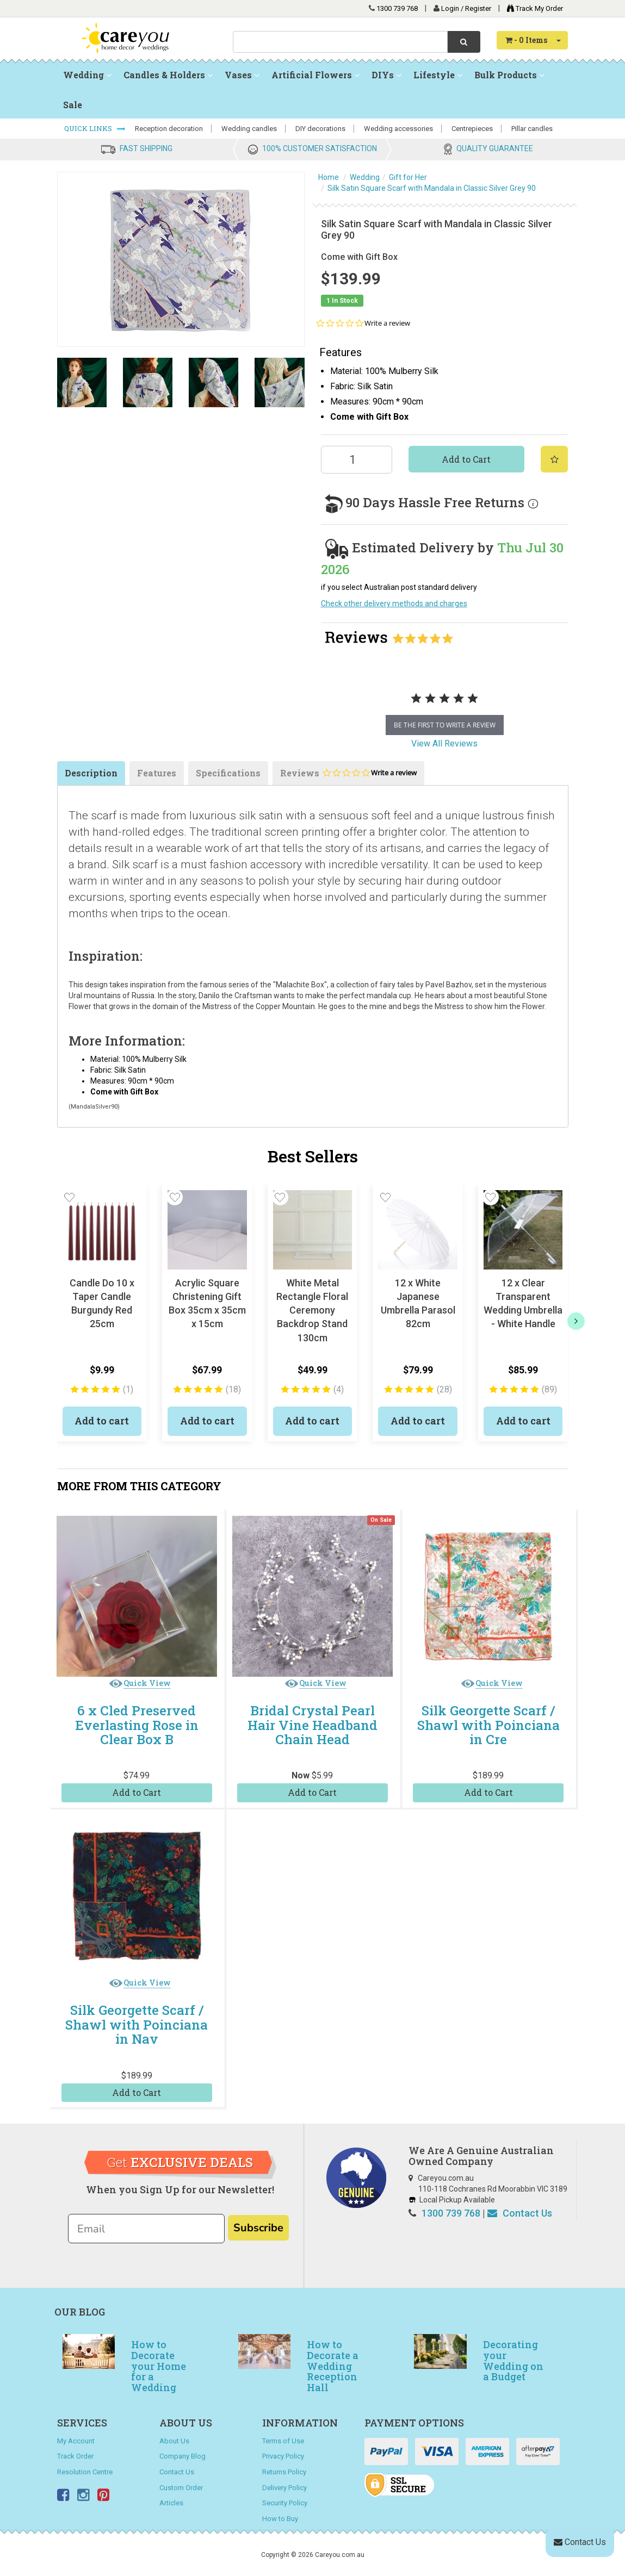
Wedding (87, 74)
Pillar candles (532, 129)
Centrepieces (472, 129)
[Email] (146, 2228)
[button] (69, 1197)
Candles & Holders (168, 74)
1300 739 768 (397, 8)
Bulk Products (509, 74)
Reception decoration (169, 129)
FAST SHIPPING (146, 148)
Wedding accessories (398, 129)
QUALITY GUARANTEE (494, 148)
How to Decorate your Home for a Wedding (158, 2366)
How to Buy (280, 2519)
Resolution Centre (85, 2472)
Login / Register (467, 8)
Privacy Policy (283, 2456)
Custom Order (181, 2488)
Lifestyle (437, 74)
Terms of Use (283, 2441)
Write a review (387, 323)
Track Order (75, 2456)
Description (91, 773)
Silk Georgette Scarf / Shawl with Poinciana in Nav (136, 2024)
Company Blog (182, 2456)
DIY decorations (320, 129)
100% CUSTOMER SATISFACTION (319, 148)
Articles (171, 2503)
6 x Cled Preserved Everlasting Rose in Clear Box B (137, 1725)
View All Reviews (444, 743)
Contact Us (519, 2213)
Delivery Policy (284, 2488)
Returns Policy (284, 2472)
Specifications (228, 773)
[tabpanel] (444, 709)
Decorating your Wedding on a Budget (513, 2360)
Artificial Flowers (315, 74)
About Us (174, 2441)
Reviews (348, 776)
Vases (242, 74)
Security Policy (284, 2503)
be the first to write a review (445, 725)
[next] (576, 1321)
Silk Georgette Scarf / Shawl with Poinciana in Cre (488, 1725)
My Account (76, 2441)
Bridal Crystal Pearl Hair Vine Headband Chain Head (312, 1725)
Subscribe (258, 2227)
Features (156, 773)
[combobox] (340, 42)
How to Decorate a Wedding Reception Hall (332, 2366)
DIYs (386, 74)
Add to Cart (466, 459)
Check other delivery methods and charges (394, 603)
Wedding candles (249, 129)
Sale (72, 104)
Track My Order (532, 8)
